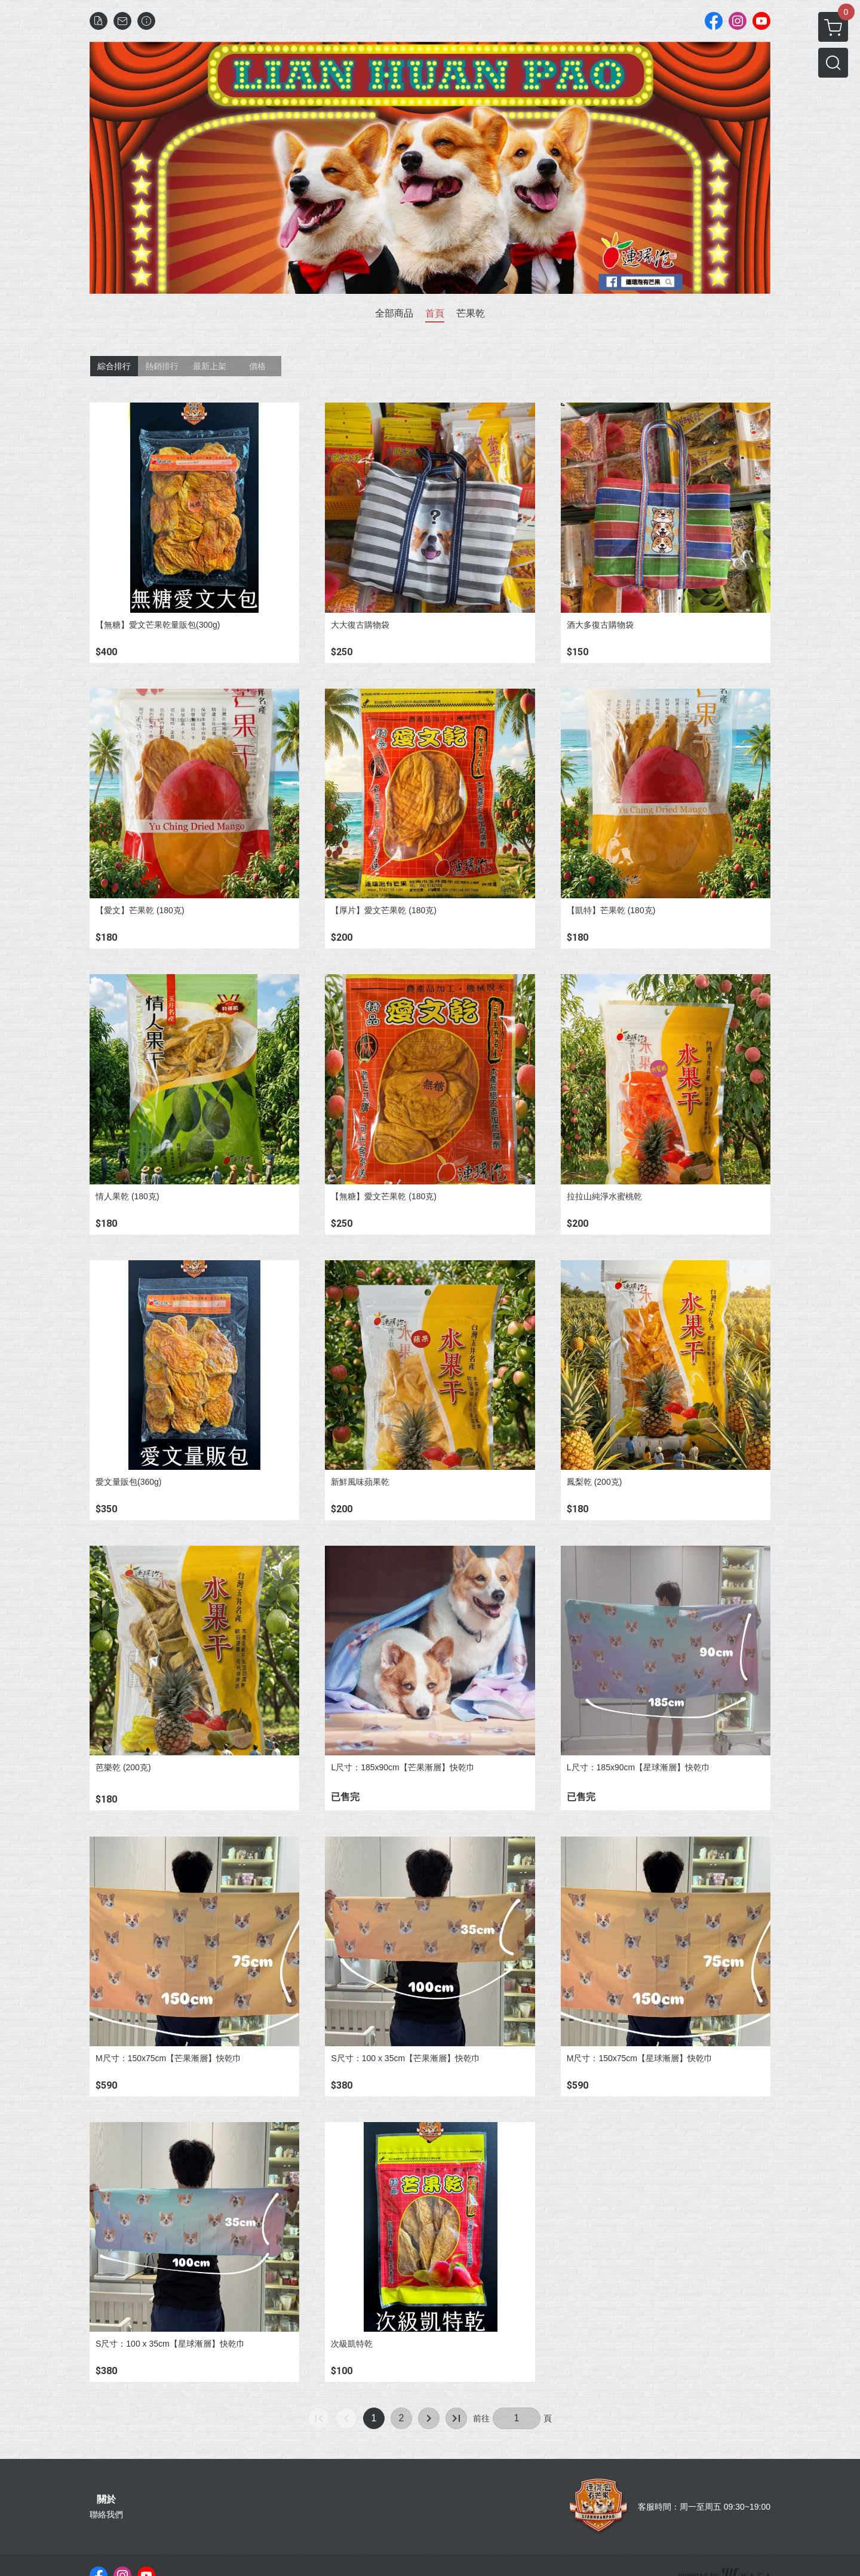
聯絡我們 (106, 2514)
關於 (106, 2499)
